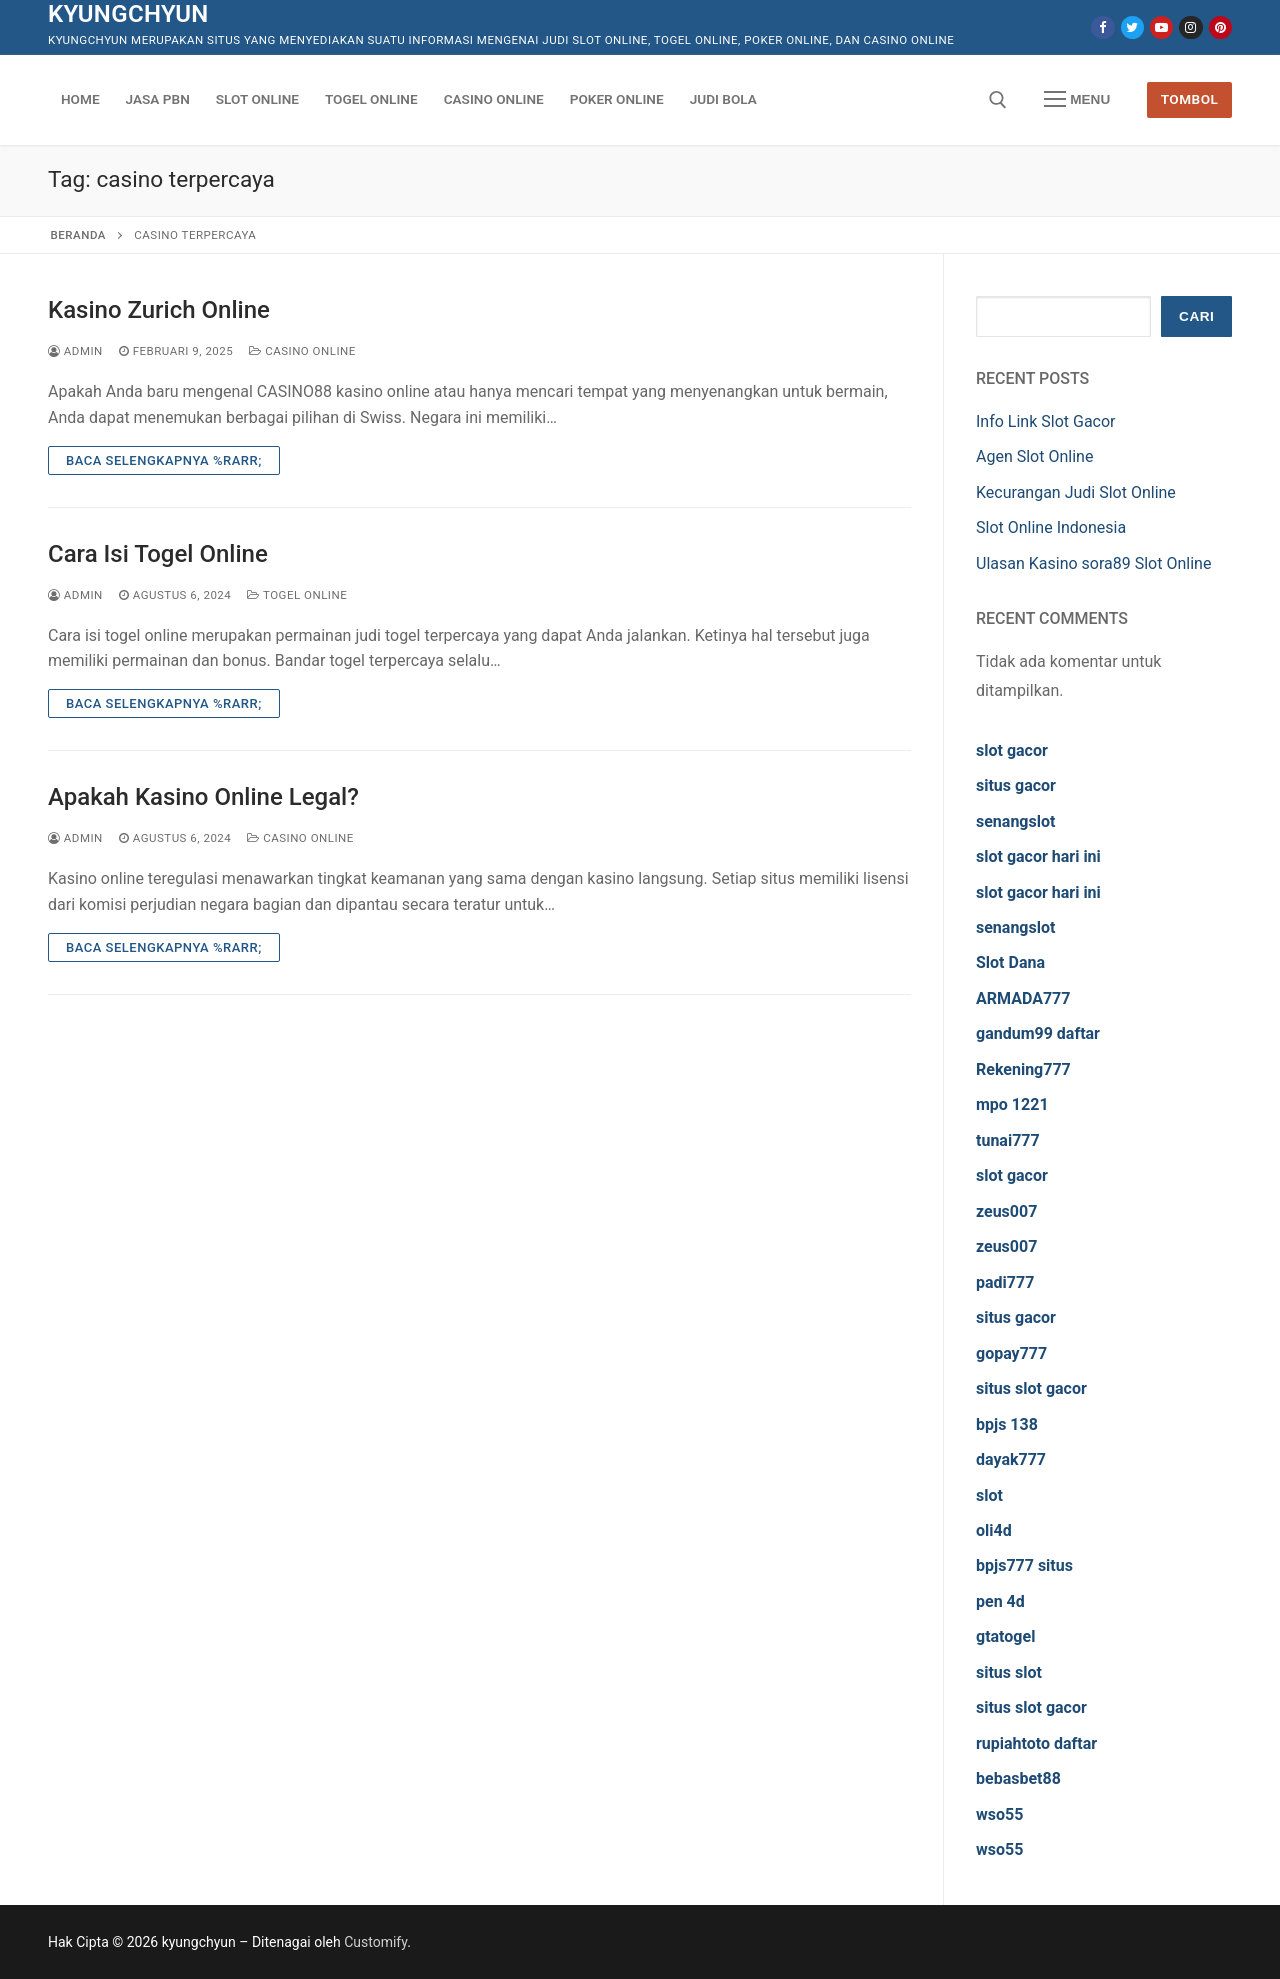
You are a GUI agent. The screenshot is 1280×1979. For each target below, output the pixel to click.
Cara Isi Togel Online (158, 554)
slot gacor (1012, 750)
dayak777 (1011, 1459)
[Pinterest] (1220, 27)
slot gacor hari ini (1038, 856)
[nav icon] (1077, 100)
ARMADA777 (1023, 998)
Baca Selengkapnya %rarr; (164, 460)
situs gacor (1016, 785)
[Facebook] (1102, 27)
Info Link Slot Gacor (1046, 421)
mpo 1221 (1012, 1104)
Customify (375, 1942)
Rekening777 (1023, 1069)
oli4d (994, 1530)
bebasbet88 (1018, 1778)
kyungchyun (128, 14)
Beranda (78, 235)
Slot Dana (1010, 962)
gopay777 (1011, 1353)
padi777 (1005, 1282)
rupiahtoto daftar (1036, 1743)
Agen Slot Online (1034, 456)
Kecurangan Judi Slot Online (1076, 492)
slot (989, 1495)
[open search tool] (998, 100)
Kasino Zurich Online (159, 310)
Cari (1196, 316)
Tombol (1190, 99)
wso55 (999, 1814)
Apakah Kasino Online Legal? (203, 797)
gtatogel (1005, 1636)
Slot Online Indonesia (1051, 527)
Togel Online (297, 595)
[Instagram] (1190, 27)
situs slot (1009, 1672)
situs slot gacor (1031, 1388)
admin (75, 351)
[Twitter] (1132, 27)
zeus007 (1006, 1211)
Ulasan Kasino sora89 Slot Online (1093, 563)
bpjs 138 (1007, 1424)
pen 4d (1000, 1601)
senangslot (1015, 821)
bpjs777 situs (1024, 1565)
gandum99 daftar (1038, 1033)
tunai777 (1008, 1140)
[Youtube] (1161, 27)
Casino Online (302, 351)
